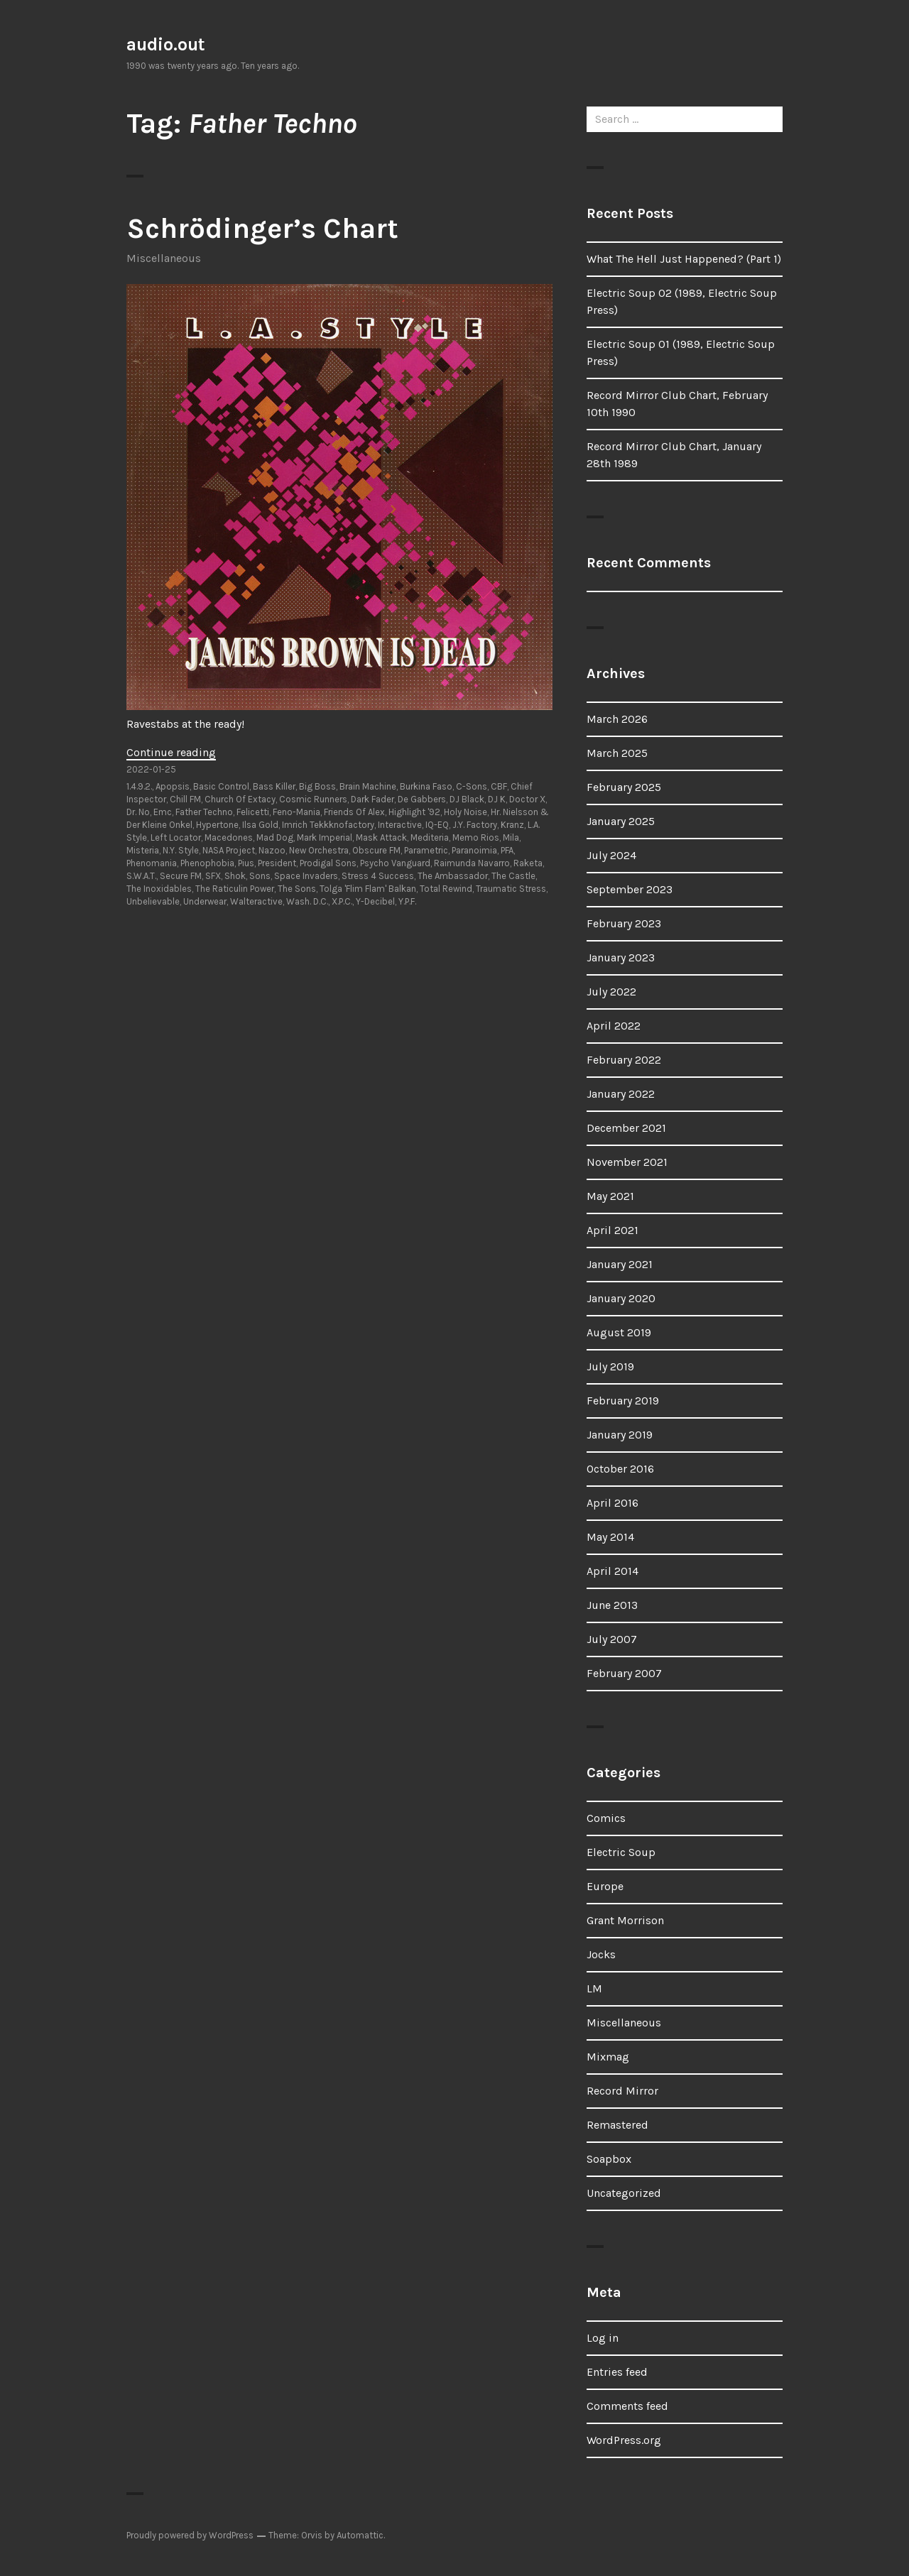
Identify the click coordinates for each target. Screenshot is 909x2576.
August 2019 (619, 1332)
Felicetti (252, 812)
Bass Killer (274, 786)
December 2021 (626, 1128)
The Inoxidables (159, 888)
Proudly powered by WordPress (190, 2535)
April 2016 (612, 1503)
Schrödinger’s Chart (262, 228)
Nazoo (271, 850)
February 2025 (624, 787)
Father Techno (204, 812)
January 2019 (620, 1434)
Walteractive (256, 901)
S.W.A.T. (141, 876)
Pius (246, 863)
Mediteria (429, 837)
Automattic (360, 2535)
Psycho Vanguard (395, 863)
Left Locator (176, 837)
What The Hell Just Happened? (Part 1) (684, 259)
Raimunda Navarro (472, 863)
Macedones (229, 837)
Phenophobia (207, 863)
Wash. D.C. (307, 901)
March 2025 (617, 753)
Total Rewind (446, 888)
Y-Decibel (375, 901)
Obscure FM (376, 850)
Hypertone (217, 824)
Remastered (617, 2125)
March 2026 (617, 719)
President (277, 863)
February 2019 (623, 1400)
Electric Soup (621, 1852)
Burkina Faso (426, 786)
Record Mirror (622, 2090)
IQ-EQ (437, 824)
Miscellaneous (163, 258)
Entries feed (617, 2372)
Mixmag (608, 2056)
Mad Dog (274, 837)
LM (594, 1988)
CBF (499, 786)
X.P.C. (342, 901)
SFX (213, 876)
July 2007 (612, 1639)
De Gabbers (422, 799)
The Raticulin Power (234, 888)
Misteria (142, 850)
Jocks (601, 1954)
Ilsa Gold (260, 824)
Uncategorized (624, 2193)
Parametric (426, 850)
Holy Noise (465, 812)
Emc (162, 812)
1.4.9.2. (139, 786)
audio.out (165, 44)
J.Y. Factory (474, 824)
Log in (603, 2338)
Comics (606, 1818)
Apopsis (173, 786)
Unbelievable (153, 901)
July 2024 (611, 855)
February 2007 (624, 1673)
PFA (507, 850)
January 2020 (621, 1298)
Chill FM (185, 799)
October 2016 (620, 1468)
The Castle (513, 876)
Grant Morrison (625, 1920)
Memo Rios (475, 837)
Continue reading (171, 752)
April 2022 (614, 1025)
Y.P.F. (407, 901)
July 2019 (610, 1366)
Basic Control (221, 786)
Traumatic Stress (511, 888)
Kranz (512, 824)
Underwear (205, 901)
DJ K (497, 799)
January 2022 (621, 1094)
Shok (235, 876)
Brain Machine (367, 786)
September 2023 (630, 889)
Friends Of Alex (354, 812)
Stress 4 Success (378, 876)
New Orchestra (319, 850)
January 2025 (621, 821)
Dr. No (138, 812)
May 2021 (610, 1196)
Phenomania (151, 863)
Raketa (528, 863)
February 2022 (624, 1059)
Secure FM (181, 876)
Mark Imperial (324, 837)
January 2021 (620, 1264)
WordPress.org (624, 2440)
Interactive (400, 824)
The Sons (297, 888)
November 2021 (627, 1162)
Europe (605, 1886)
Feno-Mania (296, 812)
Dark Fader (372, 799)
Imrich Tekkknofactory (328, 824)
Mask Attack (381, 837)
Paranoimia (474, 850)
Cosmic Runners (313, 799)
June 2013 (612, 1605)
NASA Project (228, 850)
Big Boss (317, 786)
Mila (511, 837)
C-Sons (471, 786)
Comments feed (627, 2406)
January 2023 (621, 957)
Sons (260, 876)
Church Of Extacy (240, 799)
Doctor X (527, 799)
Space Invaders (306, 876)
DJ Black (467, 799)
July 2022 (611, 991)
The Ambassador (453, 876)
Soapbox (609, 2159)
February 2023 (624, 923)
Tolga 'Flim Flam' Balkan (368, 888)
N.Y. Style (181, 850)
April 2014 (612, 1571)
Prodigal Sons (328, 863)
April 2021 (612, 1230)
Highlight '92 (414, 812)
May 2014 (610, 1537)
